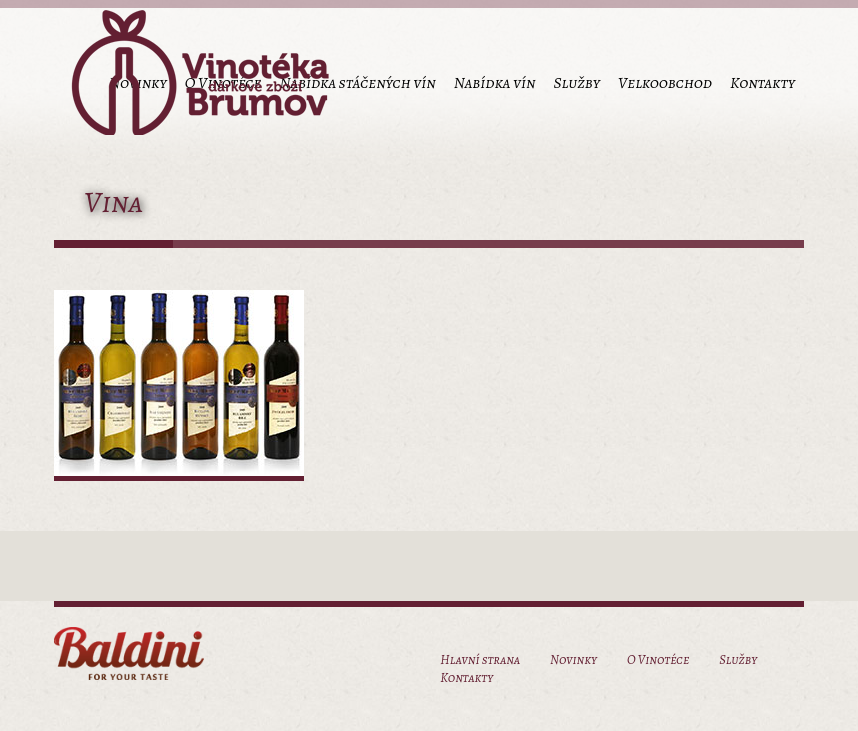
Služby (576, 83)
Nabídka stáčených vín (357, 83)
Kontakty (762, 83)
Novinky (573, 659)
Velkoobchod (665, 83)
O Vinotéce (658, 659)
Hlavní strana (480, 659)
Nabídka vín (495, 83)
